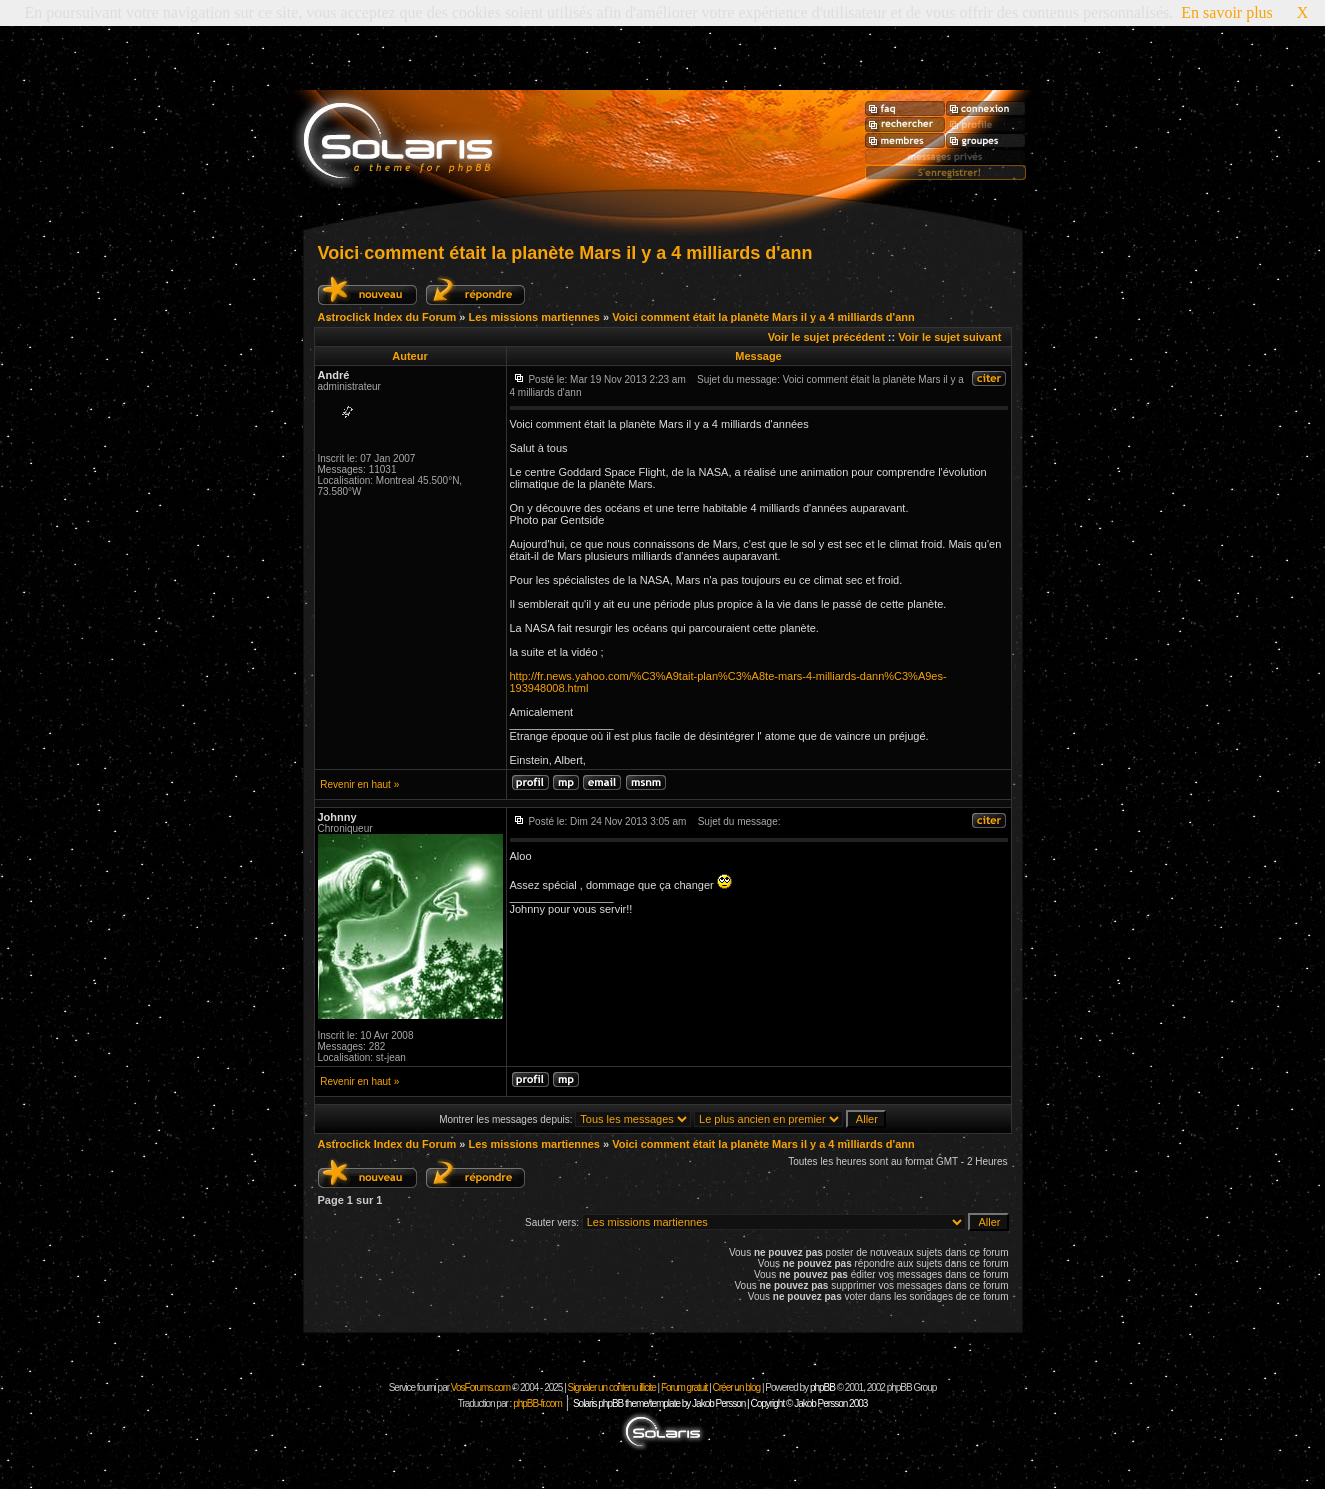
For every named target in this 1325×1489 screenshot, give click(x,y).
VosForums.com (481, 1387)
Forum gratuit (684, 1387)
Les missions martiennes (533, 317)
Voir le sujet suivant (949, 337)
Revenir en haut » (359, 784)
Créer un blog (737, 1387)
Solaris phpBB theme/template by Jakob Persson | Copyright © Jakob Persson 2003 (720, 1403)
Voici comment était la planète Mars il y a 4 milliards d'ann (565, 253)
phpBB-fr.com (537, 1403)
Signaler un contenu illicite (612, 1387)
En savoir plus (1227, 12)
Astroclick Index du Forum (387, 317)
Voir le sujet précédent (826, 337)
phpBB (822, 1387)
